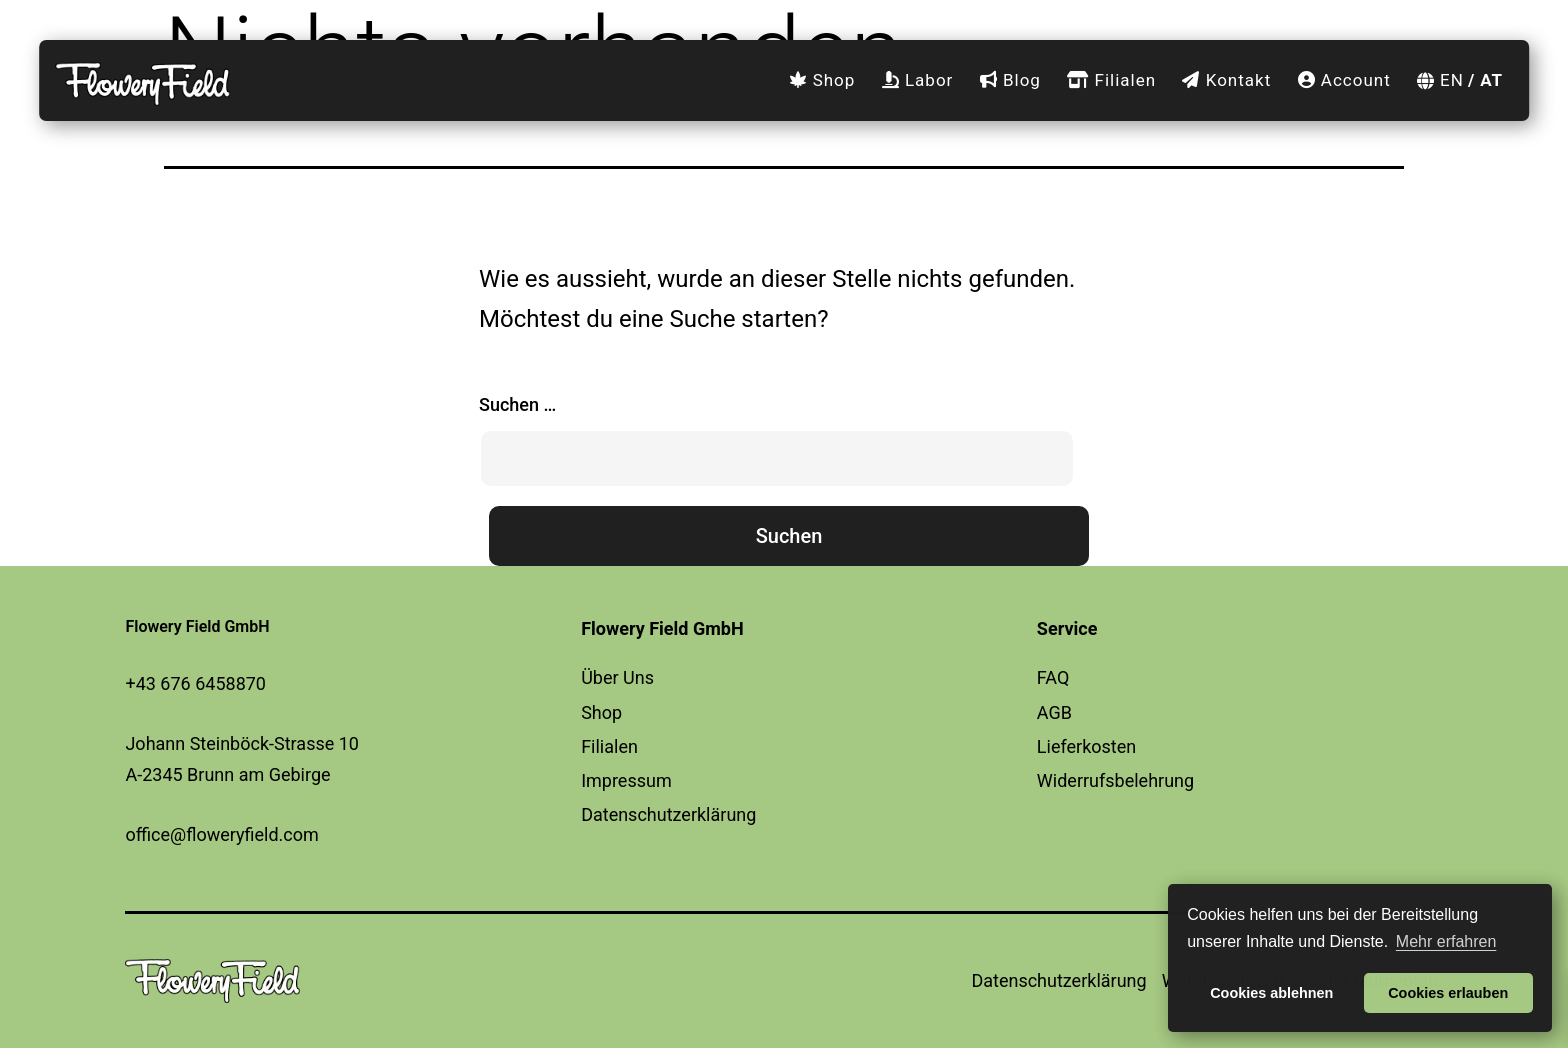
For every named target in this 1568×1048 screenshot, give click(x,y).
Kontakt (1226, 80)
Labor (918, 80)
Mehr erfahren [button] (1446, 941)
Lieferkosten (1086, 746)
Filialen (1111, 80)
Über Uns (617, 677)
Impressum (626, 780)
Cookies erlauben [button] (1448, 993)
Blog (1010, 80)
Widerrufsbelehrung (1115, 780)
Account (1344, 80)
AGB (1054, 712)
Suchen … (517, 404)
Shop (822, 80)
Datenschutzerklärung (668, 814)
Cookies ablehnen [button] (1271, 993)
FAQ (1053, 677)
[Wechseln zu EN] (1435, 81)
